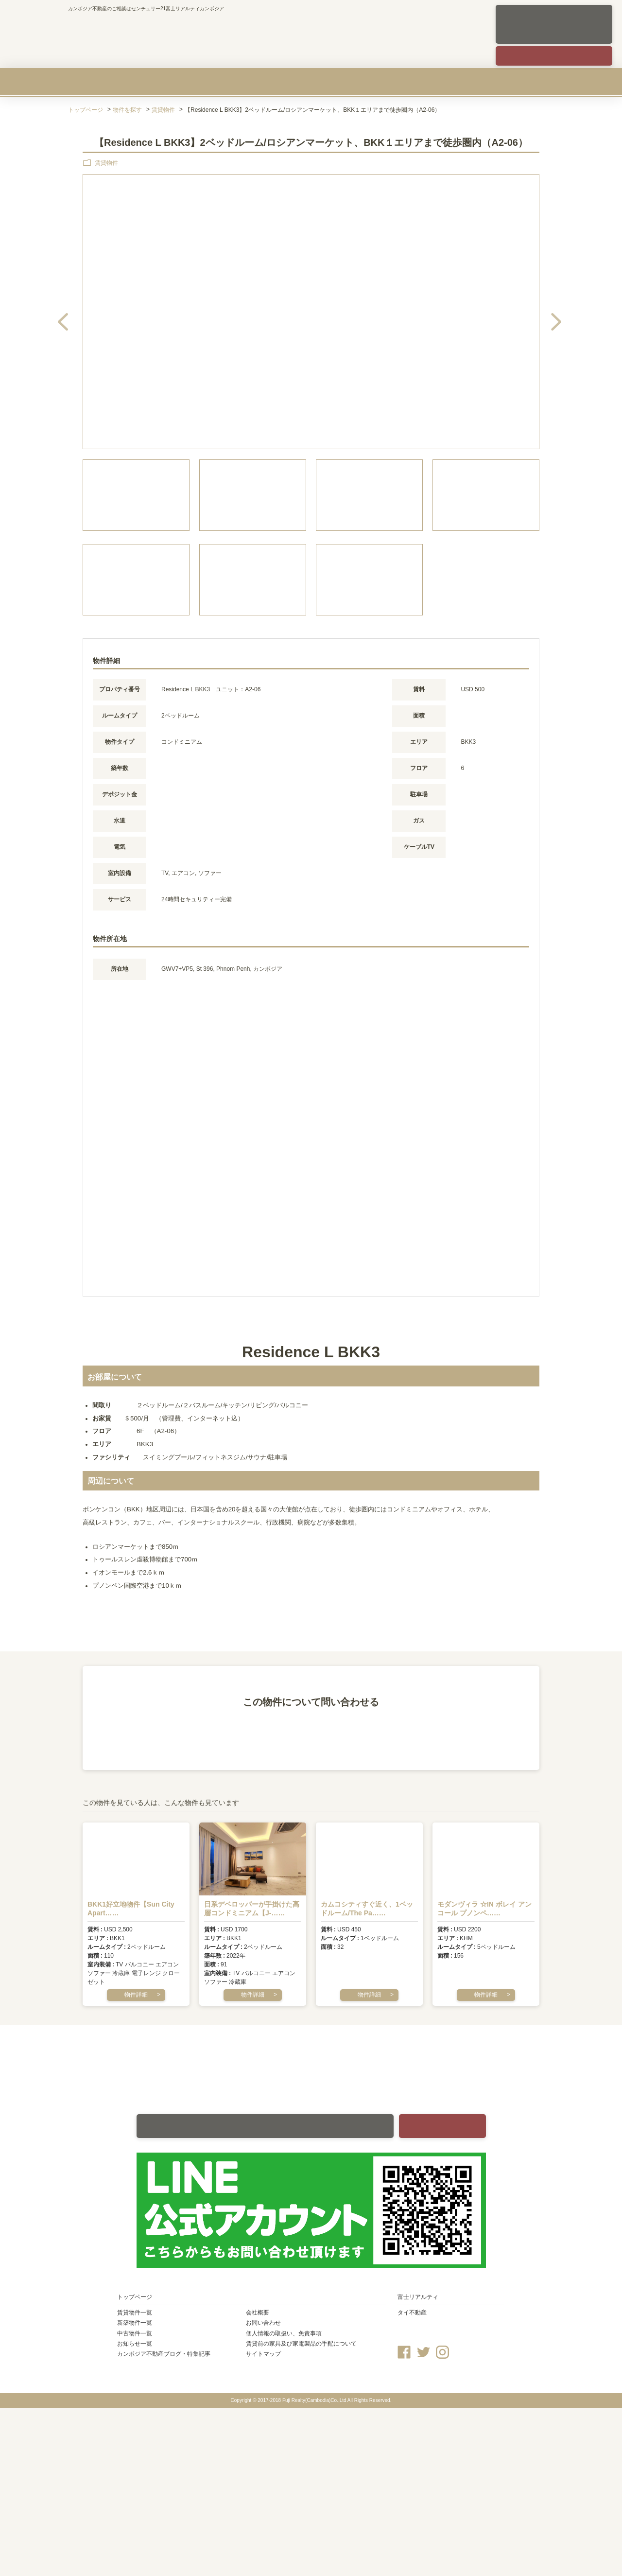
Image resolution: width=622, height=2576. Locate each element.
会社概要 (519, 81)
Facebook (404, 2352)
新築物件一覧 (134, 2323)
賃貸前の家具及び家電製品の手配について (301, 2344)
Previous (81, 313)
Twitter (423, 2352)
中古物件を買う (311, 81)
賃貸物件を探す (101, 81)
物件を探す (127, 109)
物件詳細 (136, 1994)
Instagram (442, 2352)
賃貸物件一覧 (134, 2312)
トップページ (85, 109)
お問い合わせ (263, 2323)
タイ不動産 (412, 2312)
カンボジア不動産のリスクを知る (416, 81)
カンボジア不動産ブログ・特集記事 (163, 2354)
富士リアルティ (417, 2297)
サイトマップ (263, 2354)
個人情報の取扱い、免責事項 (284, 2333)
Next (538, 313)
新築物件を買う (206, 81)
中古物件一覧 (134, 2333)
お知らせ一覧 (134, 2344)
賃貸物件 (163, 109)
